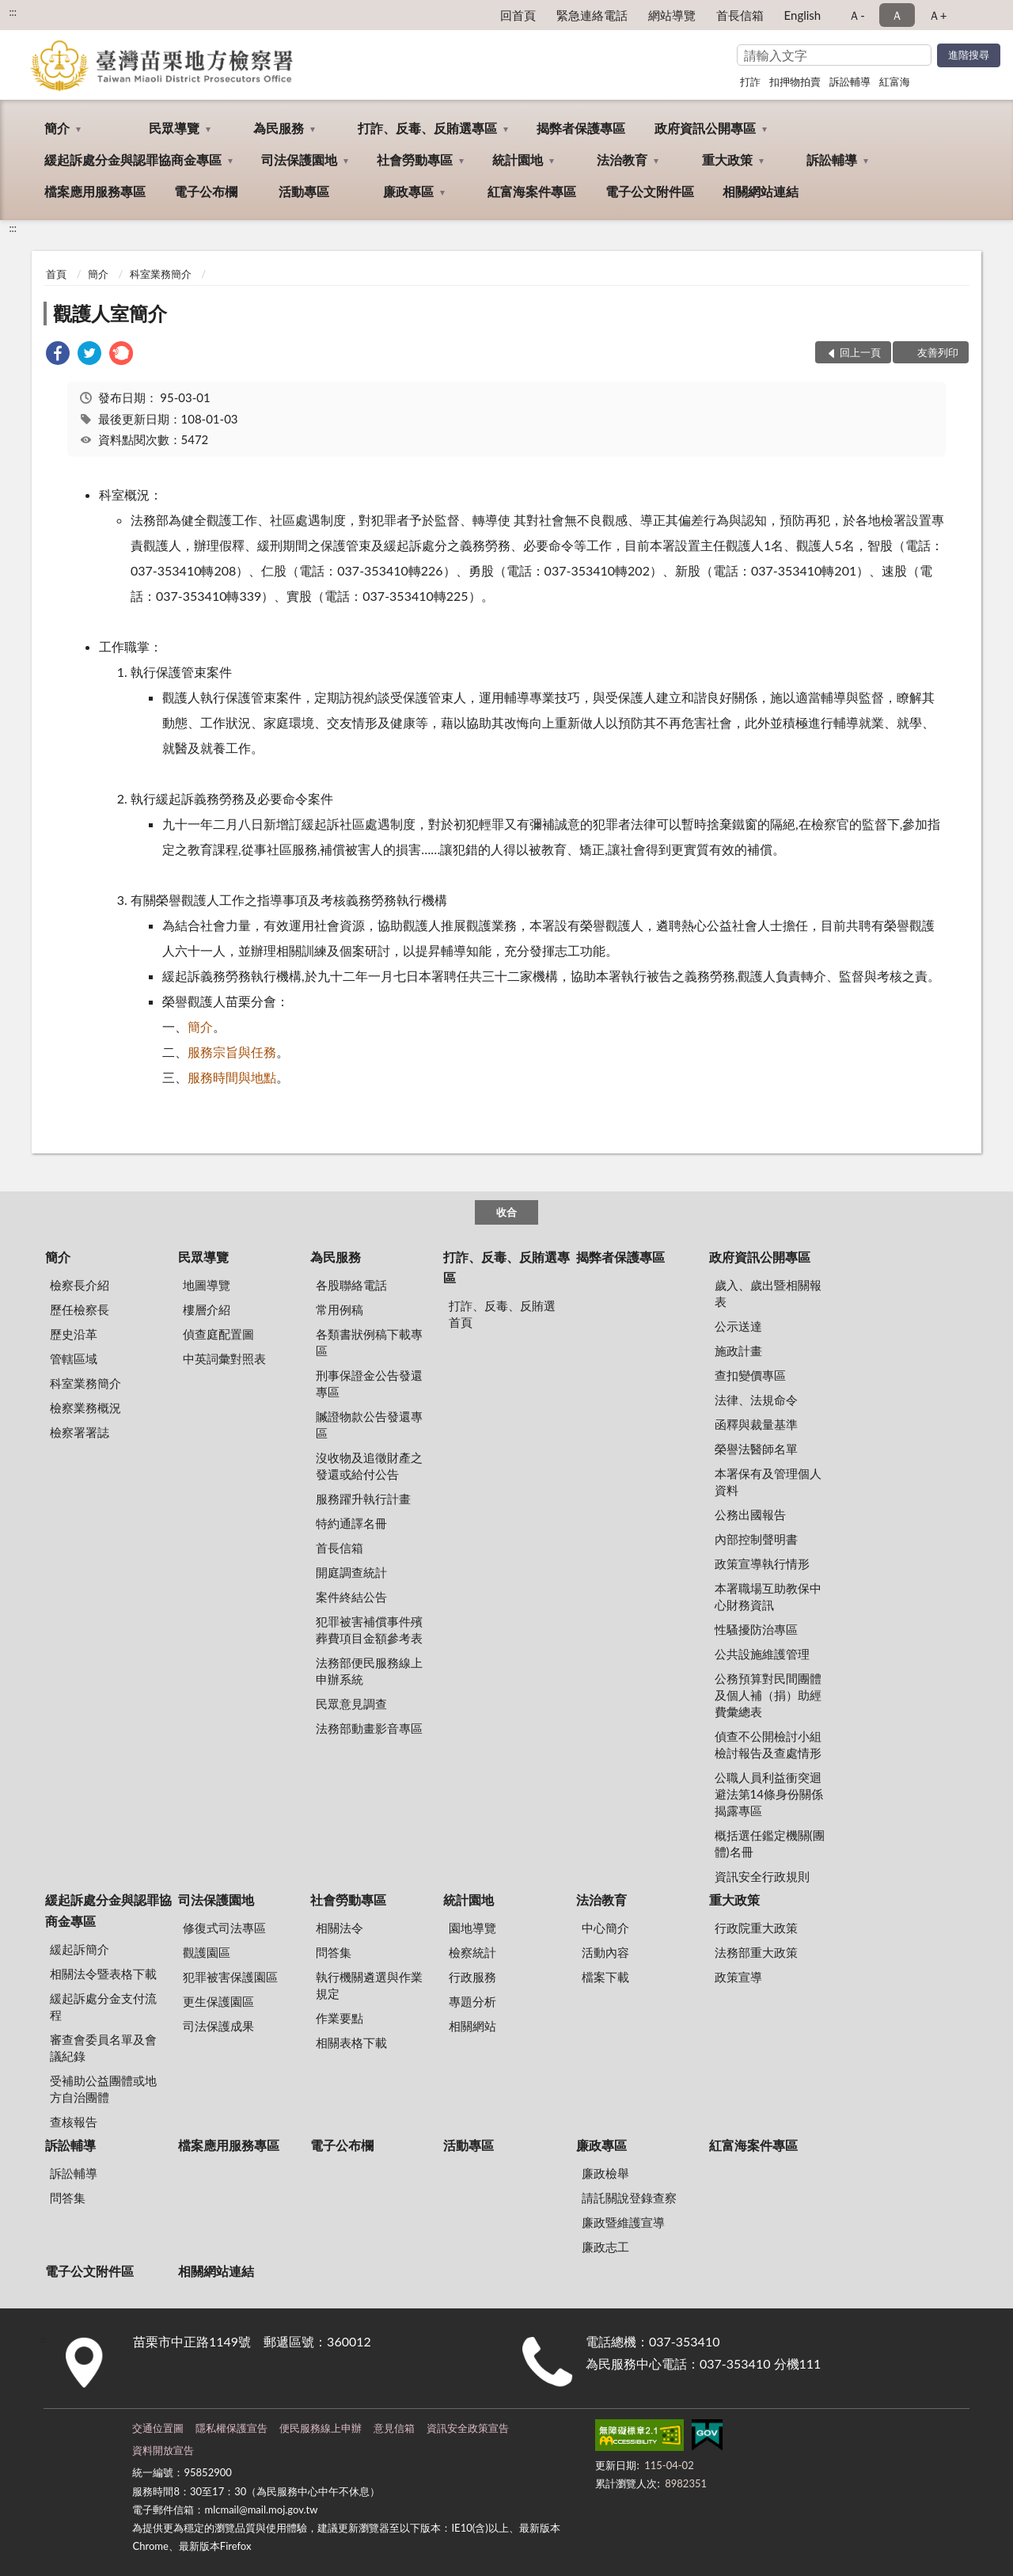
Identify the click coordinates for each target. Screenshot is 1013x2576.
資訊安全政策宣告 (468, 2428)
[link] (58, 355)
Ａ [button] (897, 15)
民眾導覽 (174, 127)
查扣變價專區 (750, 1375)
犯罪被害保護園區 (230, 1977)
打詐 (750, 81)
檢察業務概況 (85, 1407)
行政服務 (472, 1977)
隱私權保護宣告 (231, 2428)
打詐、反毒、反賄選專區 (427, 127)
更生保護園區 (218, 2001)
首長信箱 (740, 15)
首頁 (56, 274)
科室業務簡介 (161, 274)
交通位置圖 (158, 2428)
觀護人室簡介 (110, 313)
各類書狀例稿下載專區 (369, 1342)
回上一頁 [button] (860, 352)
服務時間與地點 (232, 1077)
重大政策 (727, 159)
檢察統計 (472, 1952)
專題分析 (472, 2001)
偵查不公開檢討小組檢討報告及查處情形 (768, 1744)
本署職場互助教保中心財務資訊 (768, 1596)
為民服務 (278, 127)
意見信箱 (394, 2428)
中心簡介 (605, 1928)
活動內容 (605, 1952)
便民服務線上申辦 (320, 2428)
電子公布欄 (205, 191)
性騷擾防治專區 (756, 1629)
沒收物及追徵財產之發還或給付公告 (369, 1465)
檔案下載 (605, 1977)
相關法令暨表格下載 (103, 1973)
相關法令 (339, 1928)
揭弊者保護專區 (581, 127)
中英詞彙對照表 (224, 1358)
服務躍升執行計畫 (363, 1498)
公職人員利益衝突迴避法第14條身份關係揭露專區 (769, 1794)
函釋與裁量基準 (756, 1424)
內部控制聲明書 (756, 1539)
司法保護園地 (299, 159)
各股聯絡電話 (351, 1285)
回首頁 (518, 15)
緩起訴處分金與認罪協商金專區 (133, 159)
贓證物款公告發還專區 (369, 1424)
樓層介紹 (206, 1309)
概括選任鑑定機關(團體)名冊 (770, 1843)
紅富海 (894, 81)
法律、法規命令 (756, 1399)
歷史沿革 (73, 1334)
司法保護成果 (218, 2026)
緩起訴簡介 (79, 1949)
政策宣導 (738, 1977)
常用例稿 (339, 1309)
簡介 (57, 127)
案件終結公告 (351, 1597)
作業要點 (339, 2018)
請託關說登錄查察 (629, 2197)
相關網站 (472, 2026)
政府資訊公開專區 (705, 127)
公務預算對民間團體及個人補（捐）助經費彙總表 (768, 1695)
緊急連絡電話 (592, 15)
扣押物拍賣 (795, 81)
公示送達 (738, 1326)
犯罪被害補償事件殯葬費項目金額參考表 (369, 1629)
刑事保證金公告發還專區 (369, 1383)
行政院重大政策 (756, 1928)
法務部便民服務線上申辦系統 (369, 1670)
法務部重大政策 (756, 1952)
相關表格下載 (351, 2042)
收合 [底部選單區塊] (506, 1212)
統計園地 (517, 159)
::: (13, 12)
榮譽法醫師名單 (756, 1449)
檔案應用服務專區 (95, 191)
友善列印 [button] (937, 352)
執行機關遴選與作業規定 (369, 1985)
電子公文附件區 (649, 191)
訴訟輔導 (850, 81)
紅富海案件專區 (532, 191)
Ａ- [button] (856, 15)
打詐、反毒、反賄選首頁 (502, 1313)
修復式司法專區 (224, 1928)
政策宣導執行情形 (762, 1563)
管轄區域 (73, 1358)
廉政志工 (605, 2247)
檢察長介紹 (79, 1285)
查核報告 (73, 2121)
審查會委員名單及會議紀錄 (103, 2047)
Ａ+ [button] (937, 15)
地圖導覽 (206, 1285)
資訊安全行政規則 (762, 1876)
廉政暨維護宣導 (623, 2222)
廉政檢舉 (605, 2173)
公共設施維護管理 (762, 1654)
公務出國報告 (750, 1514)
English (802, 15)
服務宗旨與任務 (232, 1051)
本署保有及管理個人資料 (768, 1481)
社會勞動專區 (415, 159)
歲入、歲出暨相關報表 (768, 1293)
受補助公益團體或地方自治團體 (103, 2088)
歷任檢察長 (79, 1309)
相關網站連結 (761, 191)
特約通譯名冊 (351, 1523)
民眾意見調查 (351, 1703)
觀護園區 (206, 1952)
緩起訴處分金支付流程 (103, 2006)
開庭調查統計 (351, 1572)
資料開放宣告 (163, 2450)
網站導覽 (672, 15)
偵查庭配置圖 (218, 1334)
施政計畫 (738, 1350)
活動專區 (304, 191)
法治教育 (622, 159)
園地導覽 (472, 1928)
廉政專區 (408, 191)
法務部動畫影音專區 (369, 1728)
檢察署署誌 (79, 1432)
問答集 (333, 1952)
